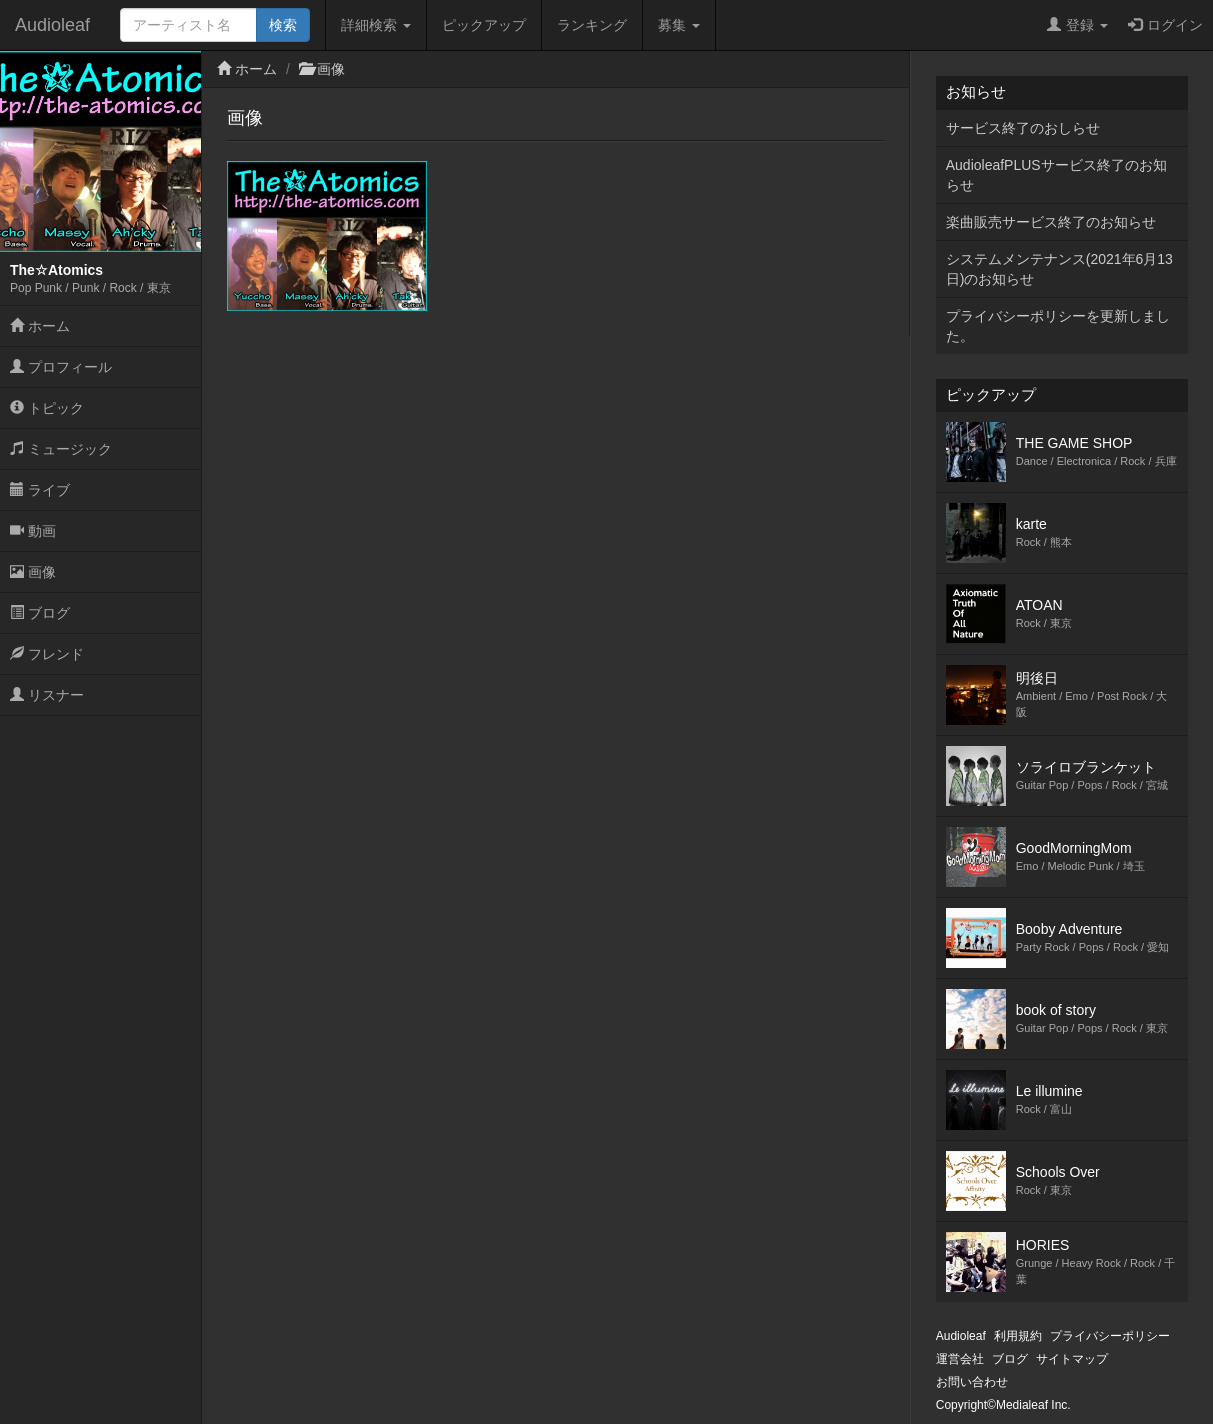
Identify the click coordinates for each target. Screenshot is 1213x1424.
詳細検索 (376, 25)
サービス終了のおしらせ (1023, 128)
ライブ (40, 490)
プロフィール (61, 367)
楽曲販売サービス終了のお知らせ (1051, 222)
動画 (33, 531)
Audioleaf (52, 25)
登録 (1077, 25)
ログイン (1165, 25)
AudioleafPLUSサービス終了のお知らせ (1056, 175)
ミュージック (61, 449)
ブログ (40, 613)
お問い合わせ (972, 1382)
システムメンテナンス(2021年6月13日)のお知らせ (1059, 269)
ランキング (592, 25)
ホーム (40, 326)
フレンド (47, 654)
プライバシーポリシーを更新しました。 (1058, 326)
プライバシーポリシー (1110, 1336)
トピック (47, 408)
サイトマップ (1072, 1359)
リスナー (47, 695)
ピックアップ (484, 25)
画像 (33, 572)
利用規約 (1018, 1336)
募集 (679, 25)
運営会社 (960, 1359)
